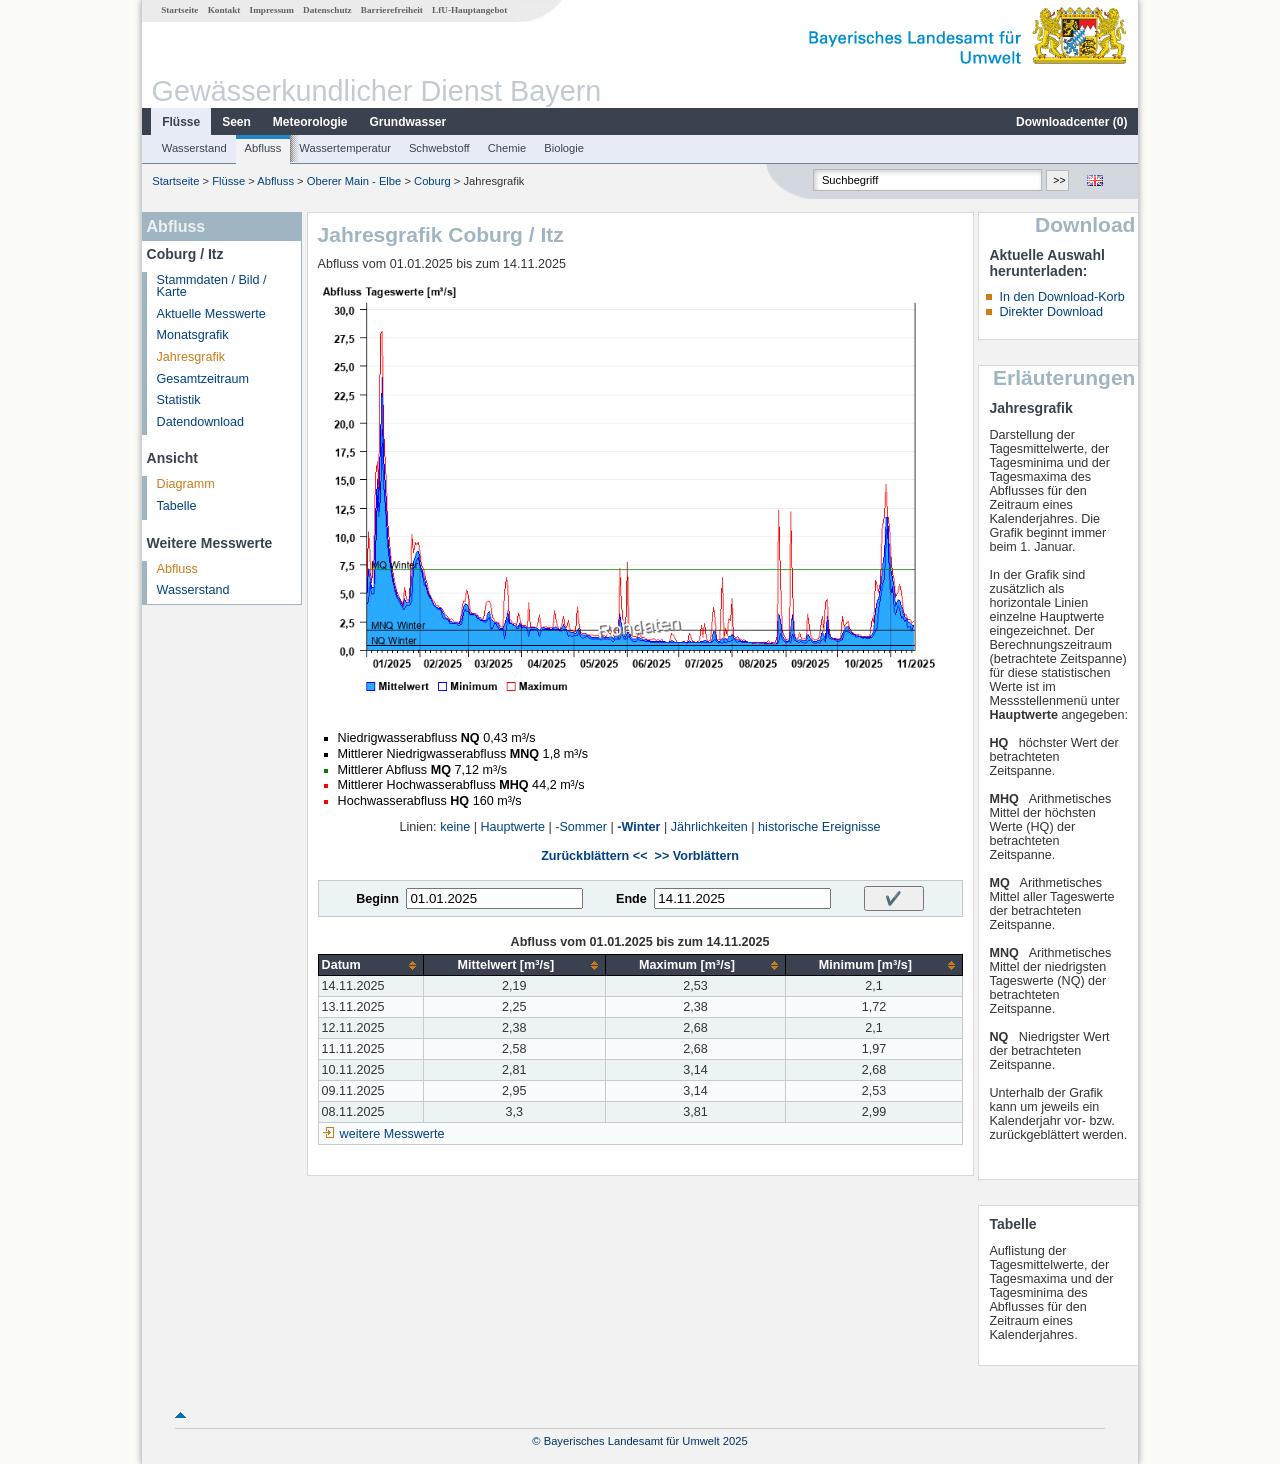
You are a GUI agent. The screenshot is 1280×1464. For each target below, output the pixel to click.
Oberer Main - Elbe (354, 181)
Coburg (432, 181)
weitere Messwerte (392, 1134)
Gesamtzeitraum (203, 379)
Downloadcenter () (1071, 122)
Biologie (564, 148)
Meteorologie (310, 122)
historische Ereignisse (819, 827)
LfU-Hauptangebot (469, 10)
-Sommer (581, 827)
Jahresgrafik (191, 357)
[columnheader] (370, 965)
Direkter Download (1051, 312)
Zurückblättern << (594, 856)
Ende (631, 899)
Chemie (507, 148)
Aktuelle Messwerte (211, 314)
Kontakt (224, 10)
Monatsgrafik (193, 335)
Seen (236, 122)
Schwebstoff (439, 148)
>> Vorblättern (697, 856)
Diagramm (186, 484)
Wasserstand (194, 148)
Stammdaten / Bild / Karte (212, 286)
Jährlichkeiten (709, 827)
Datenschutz (327, 10)
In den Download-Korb (1061, 297)
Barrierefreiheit (392, 10)
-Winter (638, 827)
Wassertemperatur (345, 148)
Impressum (272, 10)
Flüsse (181, 122)
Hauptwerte (513, 827)
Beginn (377, 899)
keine (455, 827)
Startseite (179, 10)
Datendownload (201, 422)
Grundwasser (408, 122)
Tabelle (177, 506)
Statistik (179, 400)
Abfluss (263, 148)
